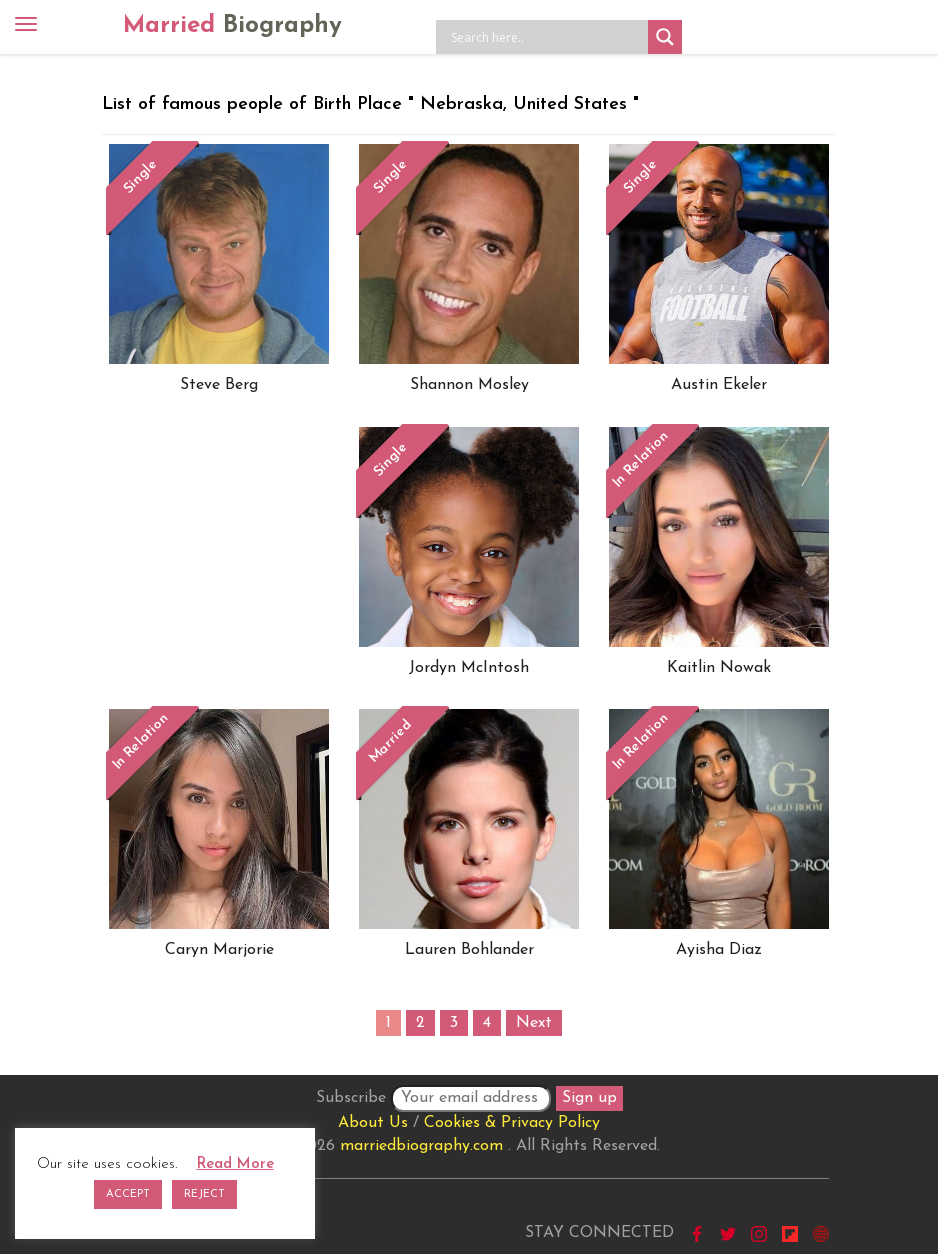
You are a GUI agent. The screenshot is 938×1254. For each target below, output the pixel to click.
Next (534, 1023)
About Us (373, 1123)
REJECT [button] (204, 1194)
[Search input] (547, 37)
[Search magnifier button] (665, 37)
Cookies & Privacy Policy (512, 1123)
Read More (235, 1164)
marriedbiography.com (421, 1146)
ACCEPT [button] (128, 1194)
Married (232, 26)
